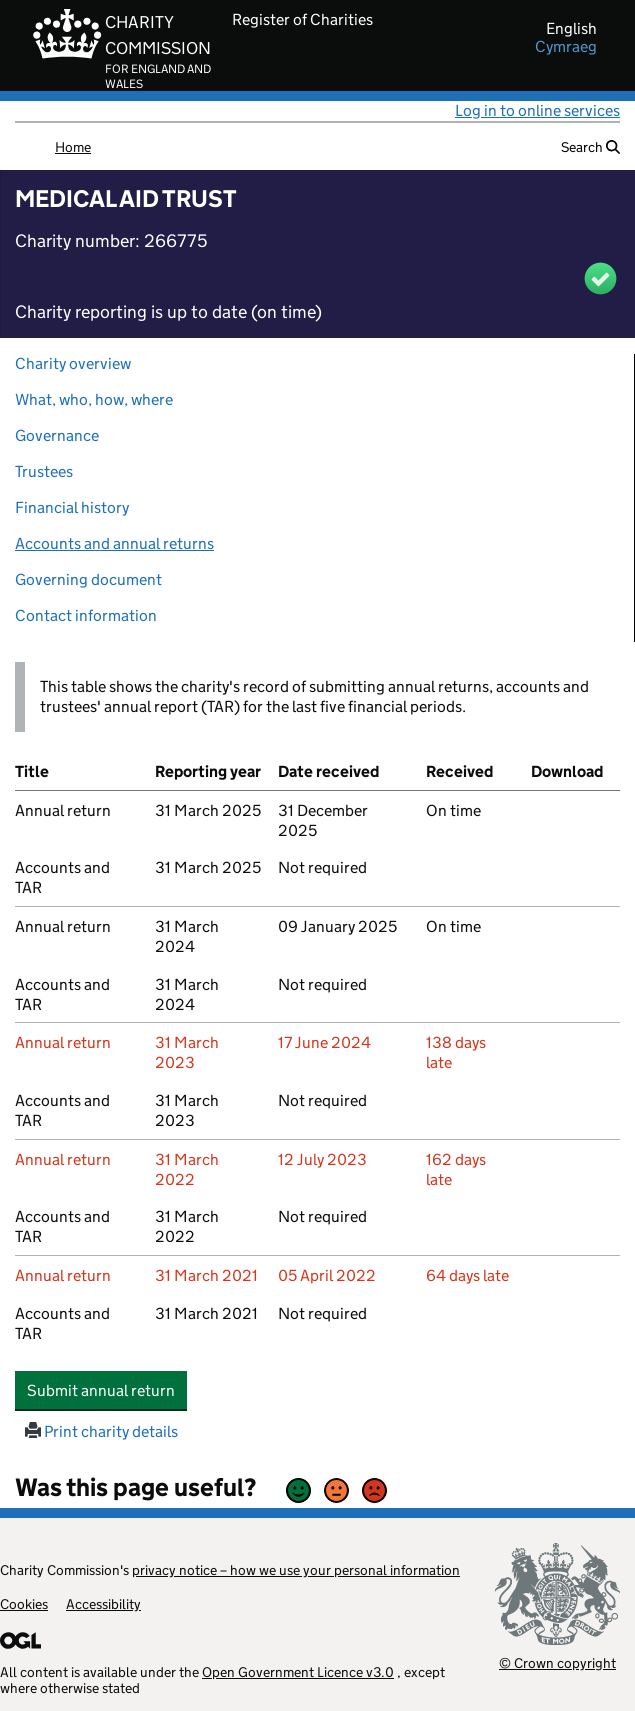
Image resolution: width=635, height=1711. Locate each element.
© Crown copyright (557, 1662)
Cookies (24, 1604)
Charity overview (73, 363)
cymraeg (566, 47)
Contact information (86, 615)
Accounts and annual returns (114, 543)
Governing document (88, 579)
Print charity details (101, 1431)
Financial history (72, 507)
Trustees (44, 471)
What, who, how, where (94, 399)
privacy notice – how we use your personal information (296, 1570)
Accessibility (103, 1604)
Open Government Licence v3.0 (298, 1672)
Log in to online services (537, 110)
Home (73, 147)
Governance (57, 435)
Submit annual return (107, 1390)
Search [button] (590, 147)
